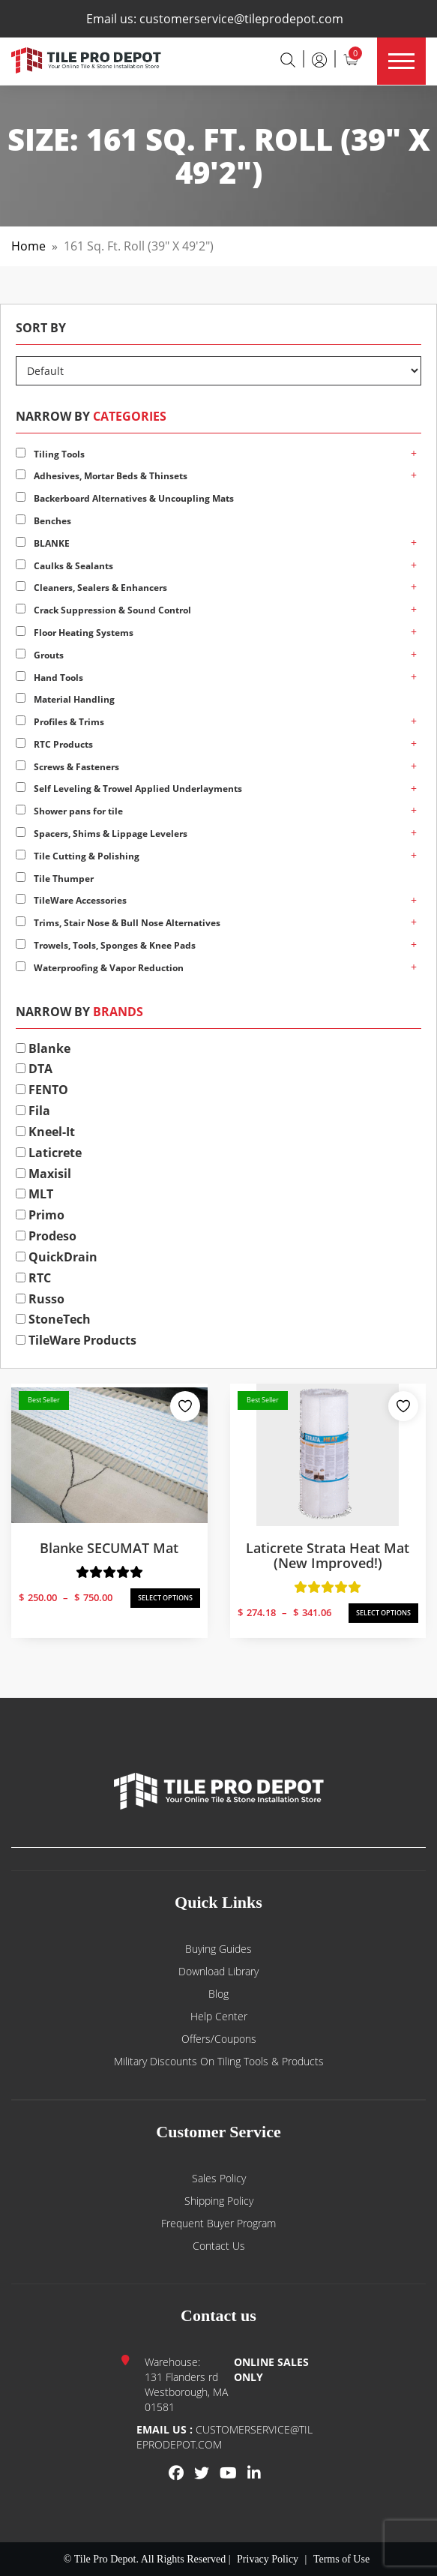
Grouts (40, 655)
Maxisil (43, 1173)
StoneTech (53, 1319)
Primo (40, 1215)
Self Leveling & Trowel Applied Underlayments (129, 788)
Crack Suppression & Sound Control (103, 610)
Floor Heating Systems (74, 632)
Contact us (219, 2246)
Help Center (218, 2016)
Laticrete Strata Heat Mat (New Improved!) (327, 1555)
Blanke (43, 1048)
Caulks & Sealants (64, 565)
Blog (218, 1994)
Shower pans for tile (69, 811)
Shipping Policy (218, 2201)
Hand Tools (49, 677)
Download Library (218, 1971)
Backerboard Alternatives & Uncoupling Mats (125, 498)
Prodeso (46, 1236)
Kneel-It (45, 1131)
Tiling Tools (50, 454)
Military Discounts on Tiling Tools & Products (219, 2061)
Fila (33, 1110)
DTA (34, 1068)
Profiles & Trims (60, 721)
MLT (34, 1194)
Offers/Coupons (218, 2039)
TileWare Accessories (71, 900)
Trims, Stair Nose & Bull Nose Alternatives (118, 922)
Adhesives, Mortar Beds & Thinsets (101, 475)
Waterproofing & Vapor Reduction (100, 967)
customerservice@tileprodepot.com (241, 18)
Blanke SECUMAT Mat (109, 1548)
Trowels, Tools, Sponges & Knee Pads (106, 945)
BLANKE (43, 543)
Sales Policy (219, 2178)
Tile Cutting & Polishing (77, 856)
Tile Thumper (55, 878)
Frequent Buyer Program (218, 2223)
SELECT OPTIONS (165, 1598)
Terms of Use (341, 2559)
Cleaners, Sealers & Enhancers (91, 587)
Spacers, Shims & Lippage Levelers (101, 833)
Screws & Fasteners (67, 766)
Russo (40, 1299)
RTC (33, 1278)
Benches (43, 520)
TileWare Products (76, 1340)
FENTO (42, 1089)
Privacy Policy (267, 2559)
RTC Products (54, 744)
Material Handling (65, 699)
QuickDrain (56, 1257)
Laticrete (49, 1152)
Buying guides (218, 1949)
